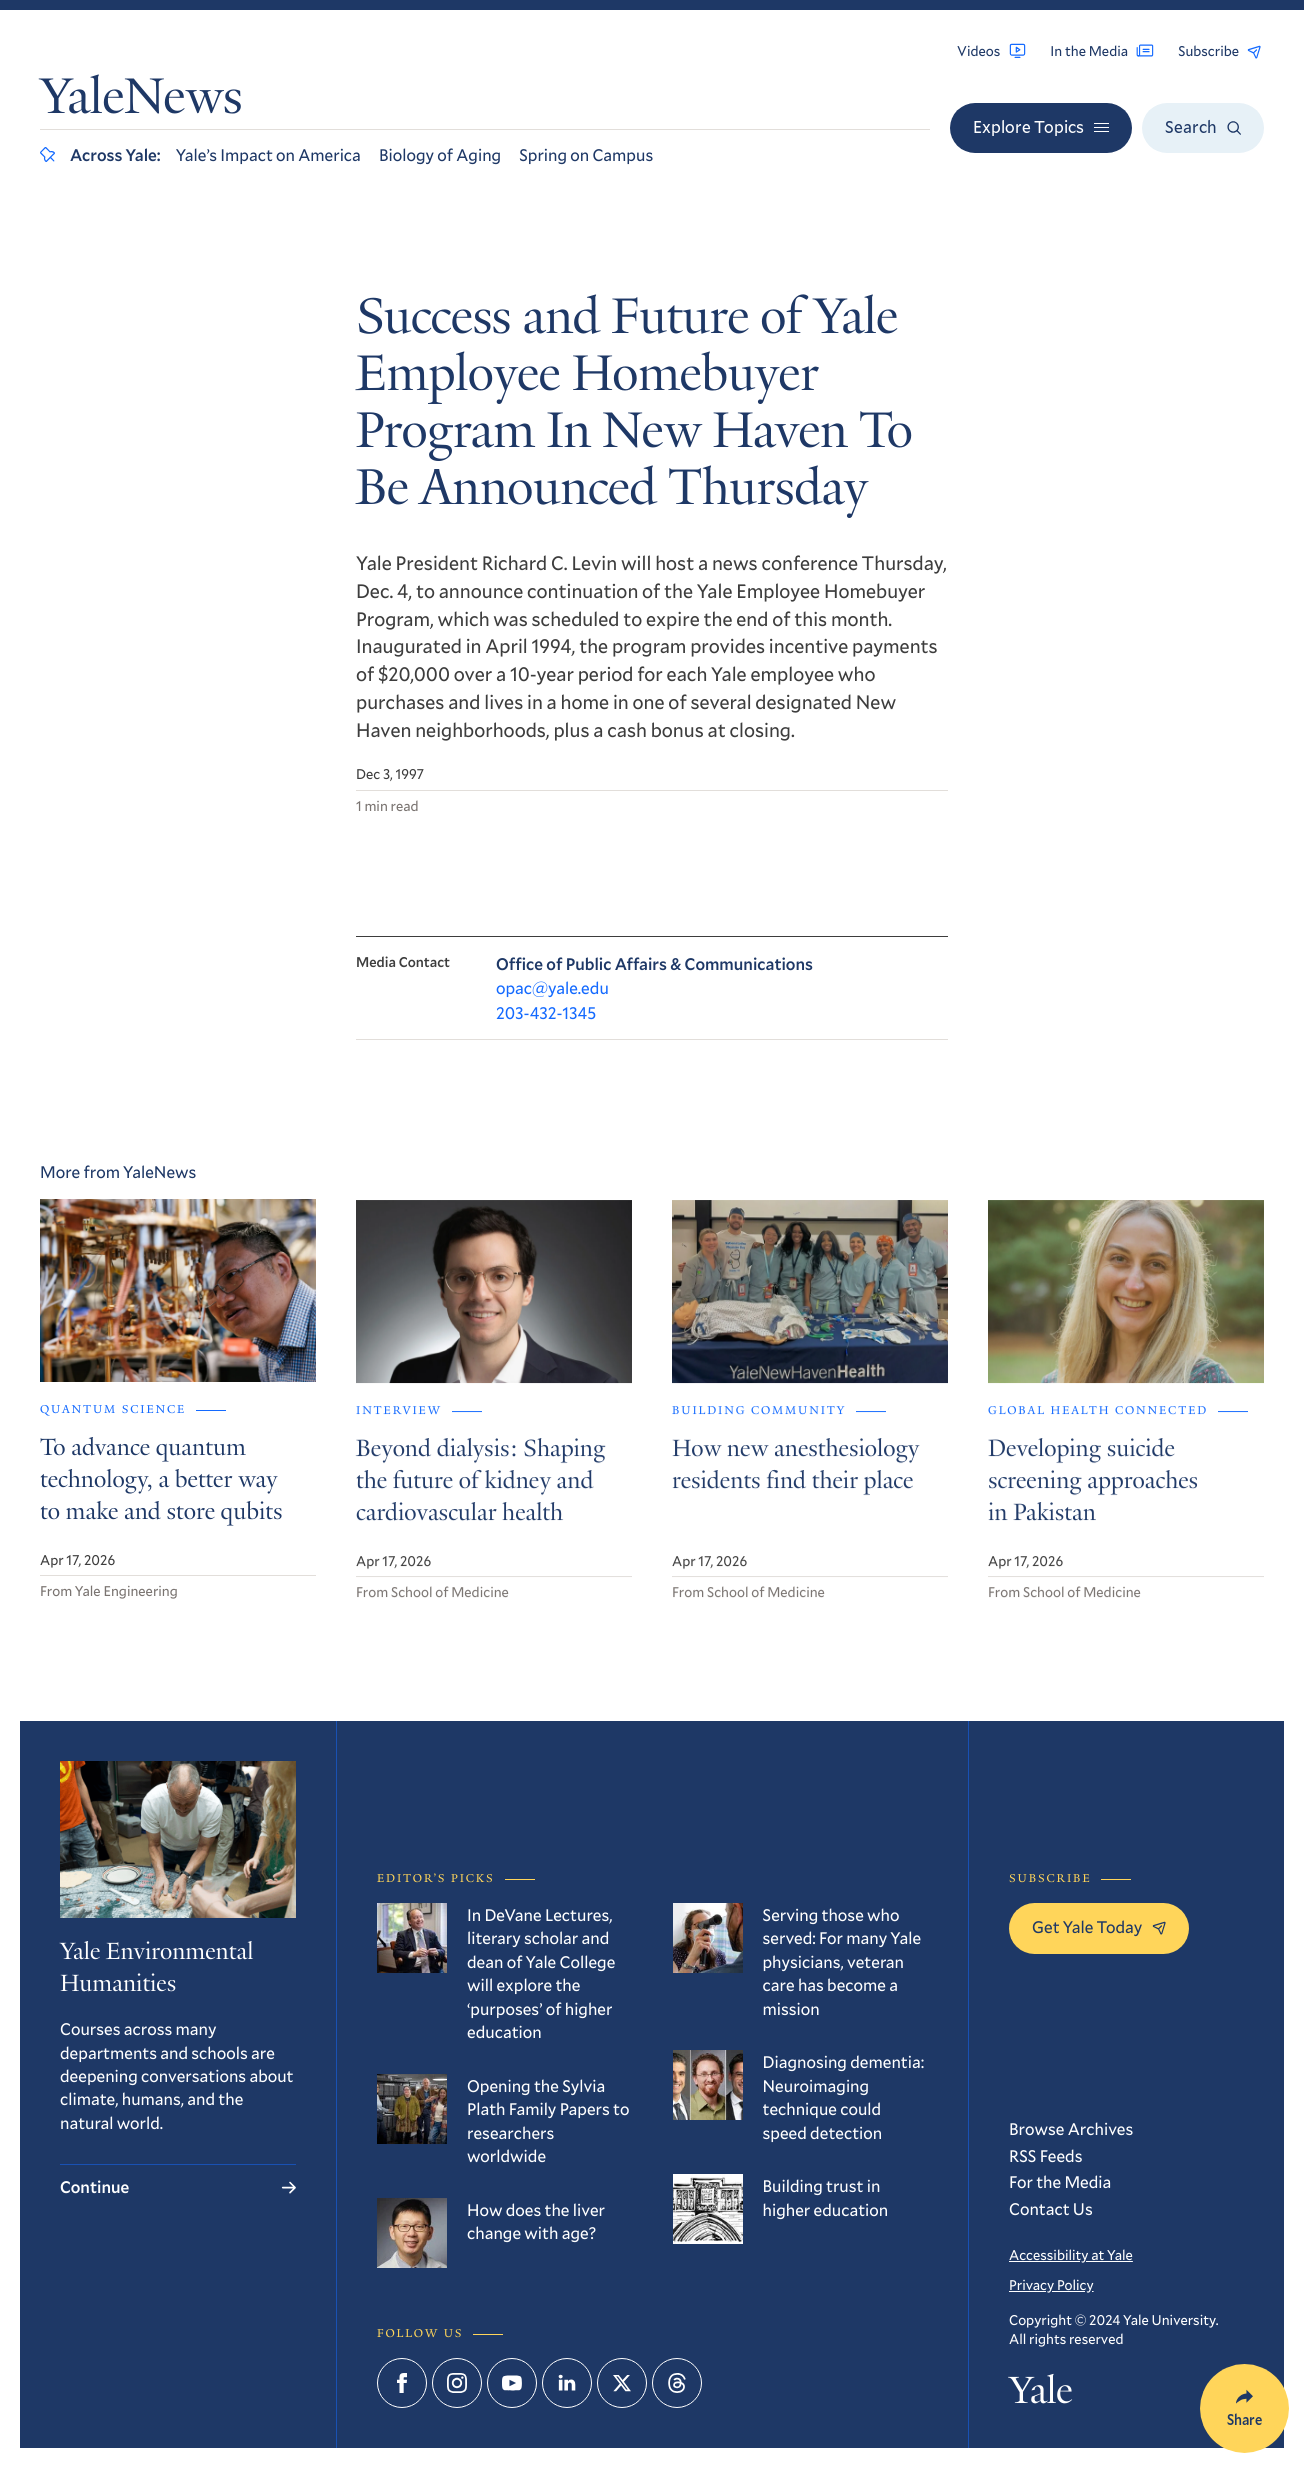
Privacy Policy (1051, 2284)
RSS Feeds (1045, 2155)
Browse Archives (1071, 2128)
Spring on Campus (586, 154)
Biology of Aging (440, 154)
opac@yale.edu (552, 990)
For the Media (1060, 2181)
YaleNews (141, 101)
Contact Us (1051, 2208)
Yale (1040, 2395)
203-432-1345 (546, 1014)
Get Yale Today (1099, 1926)
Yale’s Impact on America (268, 154)
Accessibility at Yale (1071, 2254)
